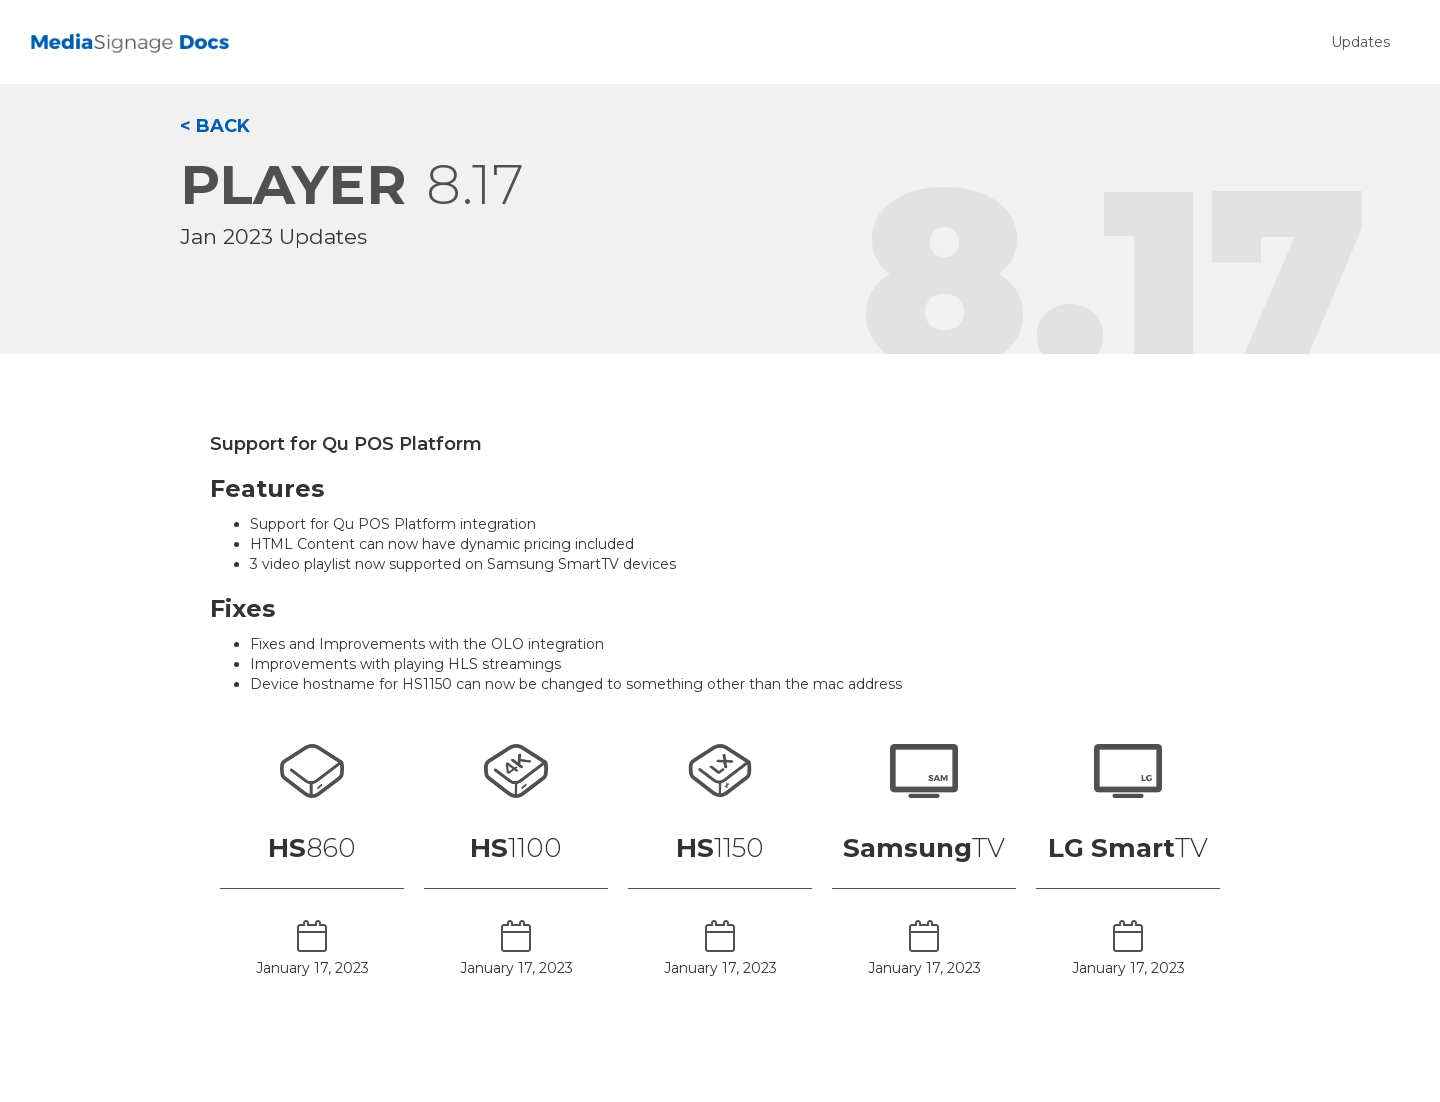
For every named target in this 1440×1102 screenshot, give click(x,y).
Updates (1360, 42)
